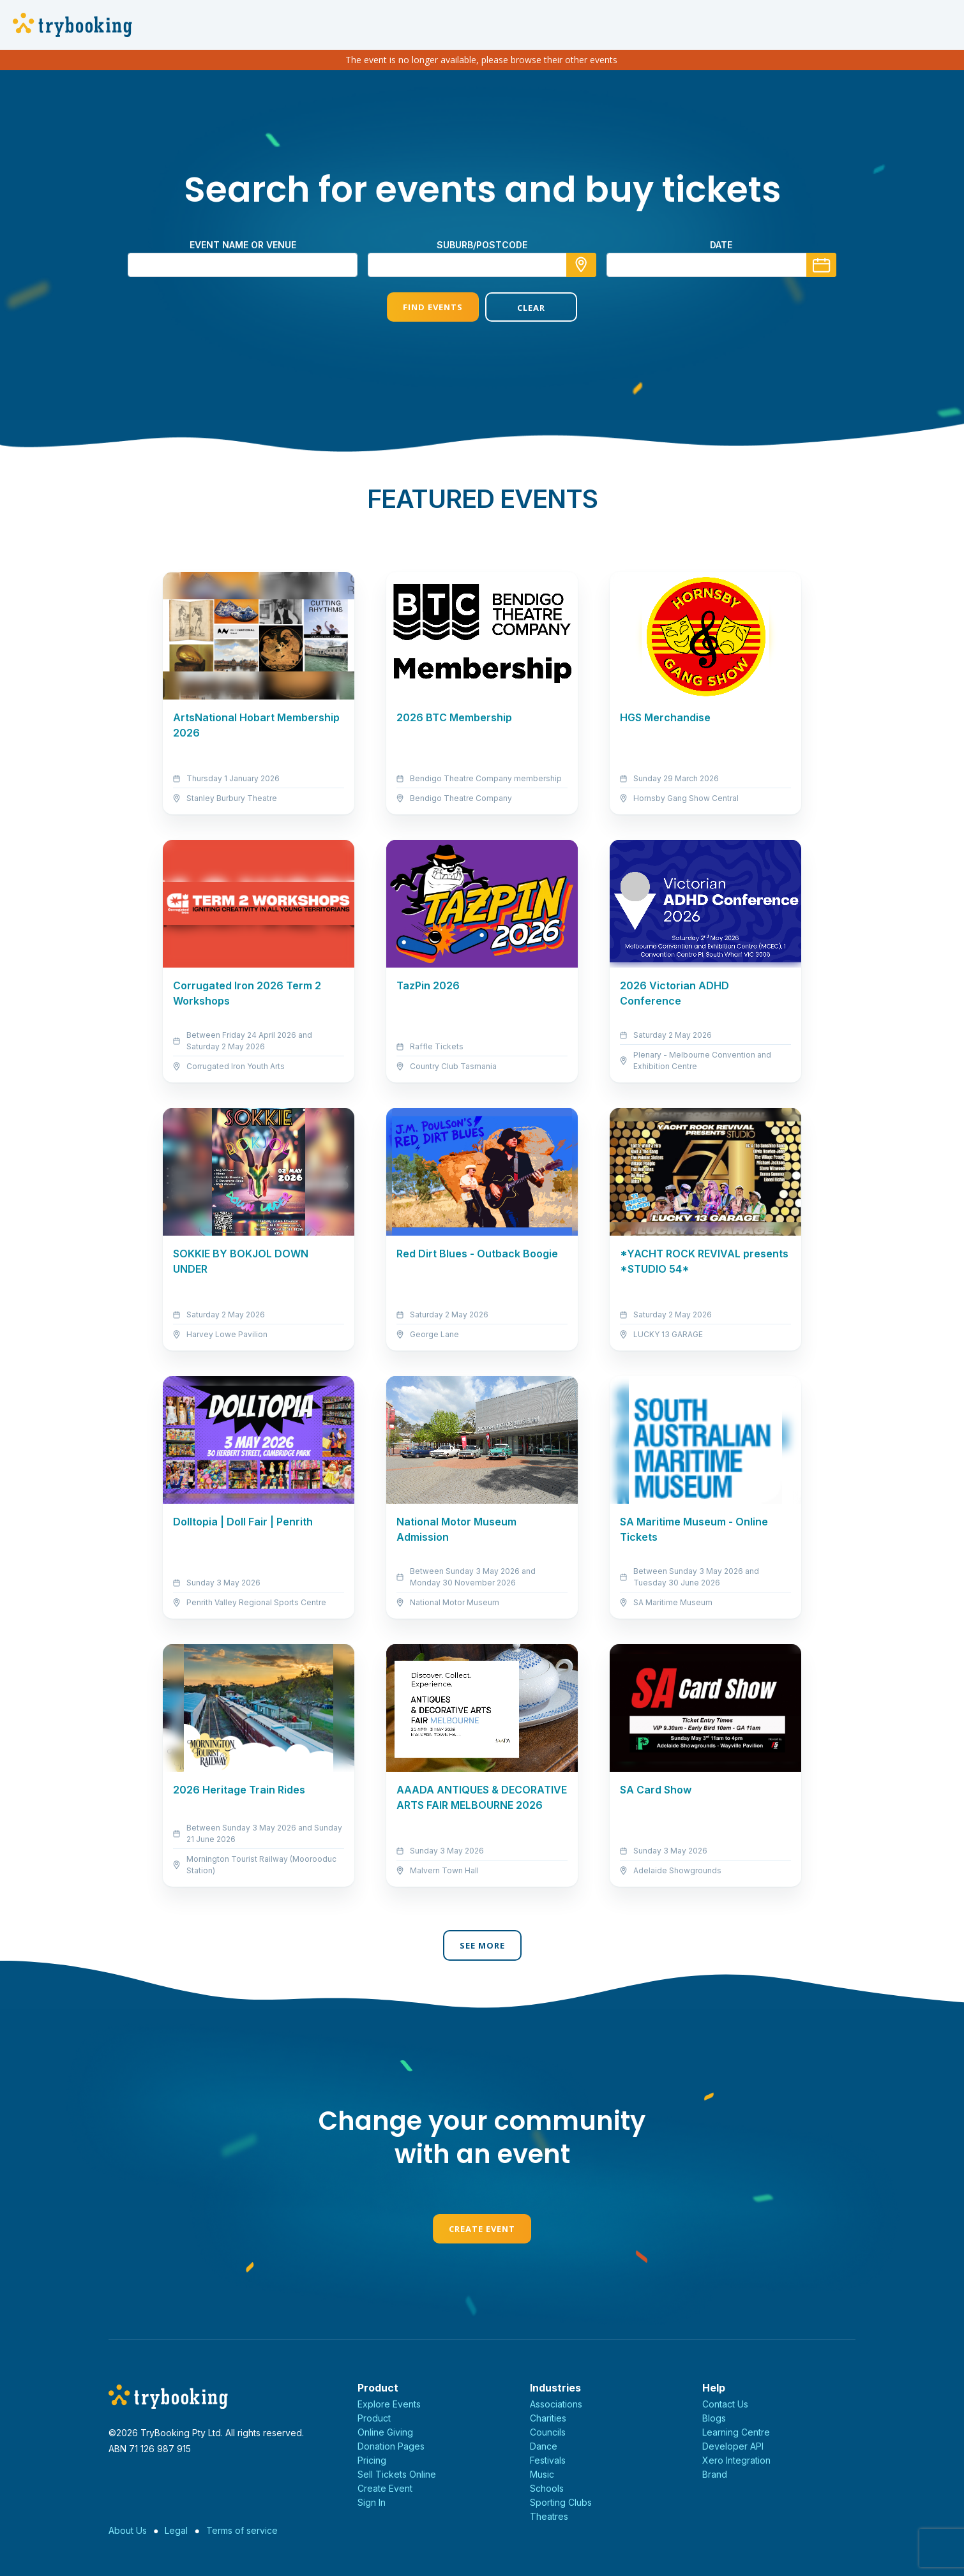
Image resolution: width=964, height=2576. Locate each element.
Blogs (714, 2418)
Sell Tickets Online (397, 2474)
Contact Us (725, 2404)
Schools (547, 2488)
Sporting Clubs (561, 2502)
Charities (548, 2418)
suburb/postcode (482, 244)
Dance (543, 2446)
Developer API (733, 2446)
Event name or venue (243, 244)
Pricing (372, 2460)
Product (374, 2418)
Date (721, 244)
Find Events (433, 307)
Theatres (549, 2516)
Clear (531, 307)
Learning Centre (736, 2432)
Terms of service (242, 2530)
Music (542, 2474)
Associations (556, 2404)
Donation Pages (391, 2446)
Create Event (482, 2229)
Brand (714, 2474)
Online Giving (385, 2432)
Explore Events (389, 2404)
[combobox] (482, 265)
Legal (176, 2530)
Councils (548, 2432)
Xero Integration (736, 2460)
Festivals (548, 2460)
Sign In (372, 2502)
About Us (128, 2530)
